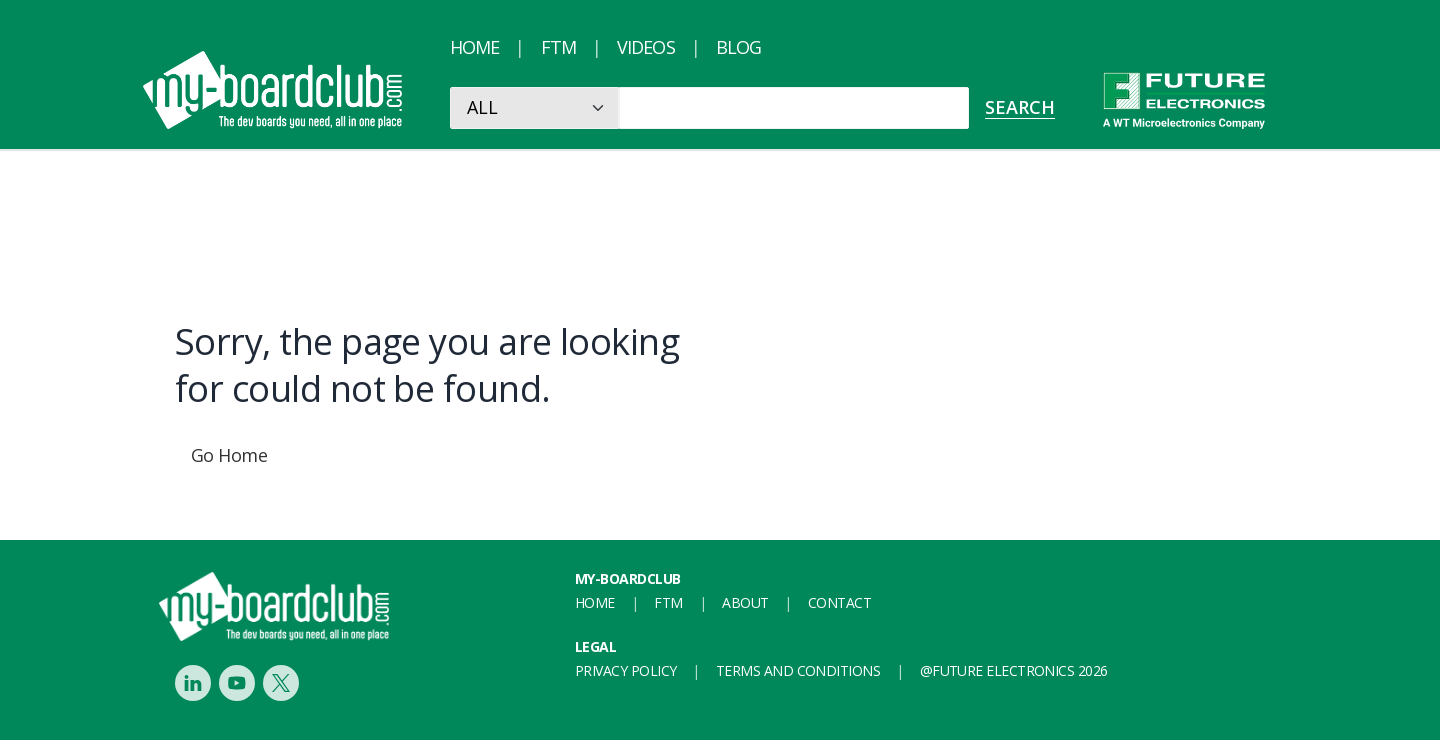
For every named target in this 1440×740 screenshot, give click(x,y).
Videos (646, 47)
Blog (738, 47)
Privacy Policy (625, 670)
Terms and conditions (798, 670)
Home (474, 47)
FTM (558, 47)
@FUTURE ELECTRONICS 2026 (1014, 670)
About (745, 602)
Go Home (229, 455)
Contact (839, 602)
